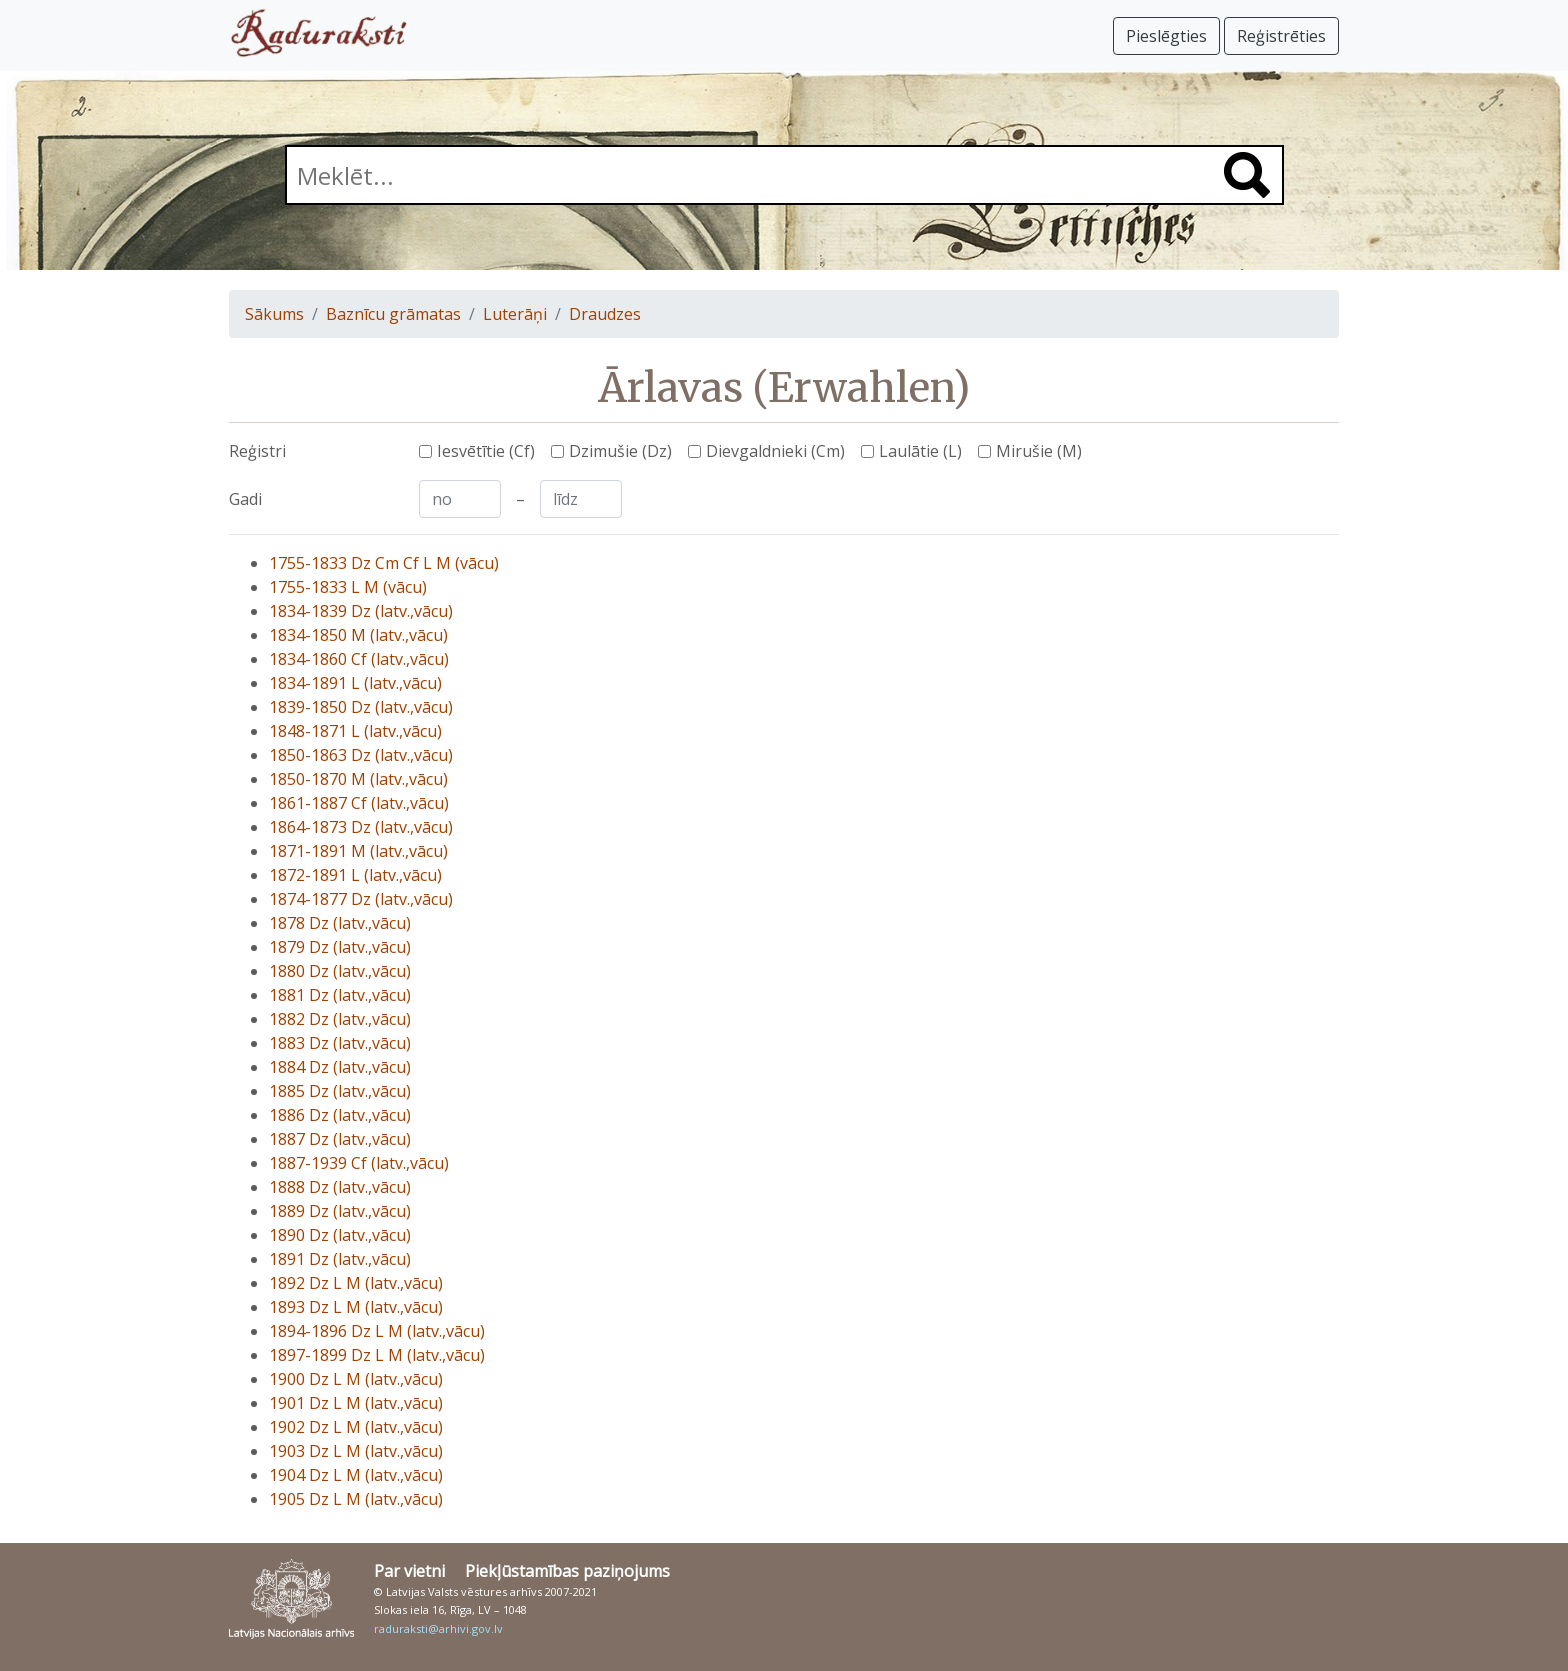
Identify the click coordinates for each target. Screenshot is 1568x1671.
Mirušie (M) (1039, 451)
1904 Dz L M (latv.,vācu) (356, 1475)
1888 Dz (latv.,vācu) (340, 1187)
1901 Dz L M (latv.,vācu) (356, 1403)
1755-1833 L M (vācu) (348, 587)
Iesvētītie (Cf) (486, 451)
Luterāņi (515, 314)
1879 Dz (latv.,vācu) (340, 947)
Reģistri (257, 451)
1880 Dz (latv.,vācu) (340, 971)
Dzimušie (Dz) (620, 451)
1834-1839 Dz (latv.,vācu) (361, 611)
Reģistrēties (1281, 36)
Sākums (274, 314)
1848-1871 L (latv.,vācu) (355, 731)
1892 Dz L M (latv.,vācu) (356, 1283)
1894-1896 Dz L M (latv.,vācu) (377, 1331)
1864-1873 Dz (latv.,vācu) (361, 827)
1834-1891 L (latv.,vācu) (355, 683)
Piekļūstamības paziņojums (567, 1571)
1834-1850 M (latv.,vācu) (358, 635)
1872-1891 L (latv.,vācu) (355, 875)
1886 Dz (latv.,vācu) (340, 1115)
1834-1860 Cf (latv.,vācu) (359, 659)
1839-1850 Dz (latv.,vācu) (361, 707)
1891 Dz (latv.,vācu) (340, 1259)
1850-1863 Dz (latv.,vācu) (361, 755)
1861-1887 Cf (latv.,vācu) (359, 803)
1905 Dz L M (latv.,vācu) (356, 1499)
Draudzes (605, 314)
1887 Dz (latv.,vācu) (340, 1139)
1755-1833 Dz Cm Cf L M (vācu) (384, 563)
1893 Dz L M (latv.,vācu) (356, 1307)
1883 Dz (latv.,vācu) (340, 1043)
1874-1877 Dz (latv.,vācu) (361, 899)
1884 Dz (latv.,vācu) (340, 1067)
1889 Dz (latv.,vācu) (340, 1211)
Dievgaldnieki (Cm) (775, 451)
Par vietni (409, 1571)
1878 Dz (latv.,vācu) (340, 923)
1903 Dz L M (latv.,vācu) (356, 1451)
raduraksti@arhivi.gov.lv (438, 1628)
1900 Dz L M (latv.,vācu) (356, 1379)
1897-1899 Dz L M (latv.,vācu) (377, 1355)
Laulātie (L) (920, 451)
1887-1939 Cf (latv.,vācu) (359, 1163)
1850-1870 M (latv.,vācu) (358, 779)
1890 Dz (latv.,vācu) (340, 1235)
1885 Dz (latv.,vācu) (340, 1091)
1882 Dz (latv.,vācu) (340, 1019)
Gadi (245, 499)
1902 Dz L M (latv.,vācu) (356, 1427)
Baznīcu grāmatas (393, 314)
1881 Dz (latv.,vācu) (340, 995)
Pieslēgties (1166, 36)
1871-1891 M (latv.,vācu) (358, 851)
